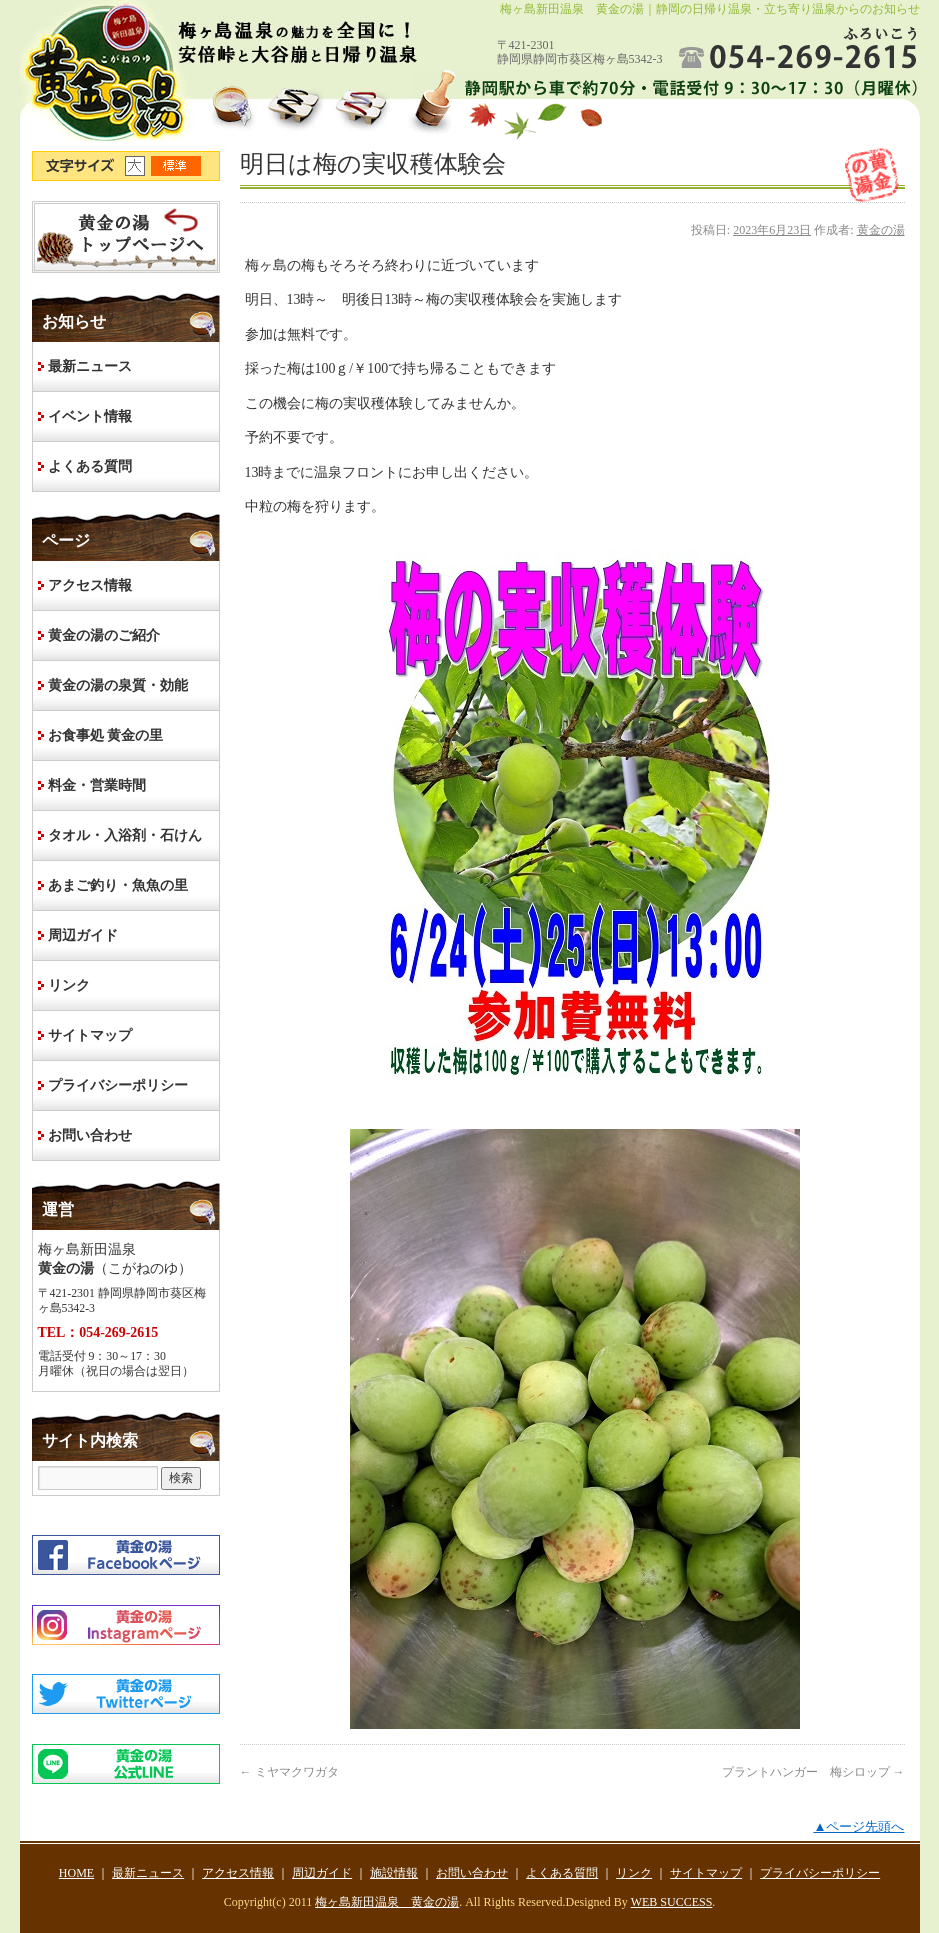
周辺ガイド (83, 935)
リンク (69, 985)
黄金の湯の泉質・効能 (118, 685)
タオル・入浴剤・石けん (125, 835)
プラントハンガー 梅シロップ (813, 1772)
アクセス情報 (90, 585)
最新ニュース (90, 366)
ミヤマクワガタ (289, 1772)
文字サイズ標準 (177, 166)
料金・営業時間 (97, 785)
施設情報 (394, 1873)
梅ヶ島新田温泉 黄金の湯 (387, 1902)
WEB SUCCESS (672, 1902)
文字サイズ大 (138, 166)
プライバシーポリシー (118, 1085)
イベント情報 (90, 416)
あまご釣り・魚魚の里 (118, 885)
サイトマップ (90, 1035)
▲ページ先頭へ (858, 1826)
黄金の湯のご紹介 (104, 635)
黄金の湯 (881, 230)
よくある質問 (90, 466)
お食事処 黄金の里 (106, 735)
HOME (126, 237)
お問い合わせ (90, 1135)
